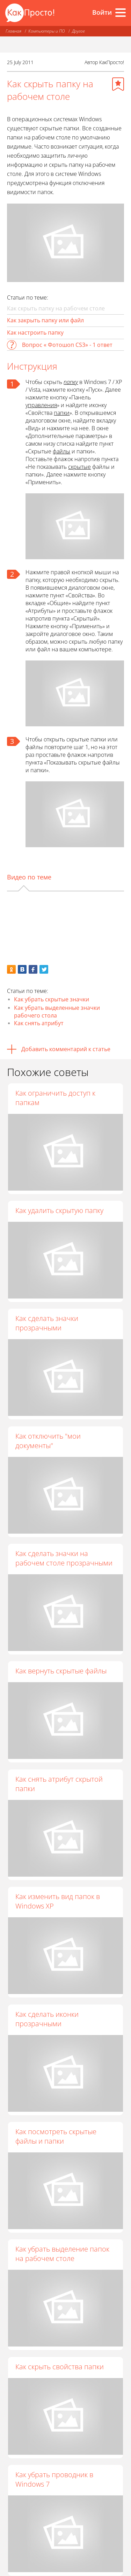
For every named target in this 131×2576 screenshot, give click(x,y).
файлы (61, 451)
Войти (102, 12)
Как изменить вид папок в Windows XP (57, 1901)
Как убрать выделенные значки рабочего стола (57, 1011)
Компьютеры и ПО (46, 31)
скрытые (79, 467)
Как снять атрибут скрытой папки (59, 1783)
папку (71, 382)
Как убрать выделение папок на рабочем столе (62, 2253)
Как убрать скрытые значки (51, 999)
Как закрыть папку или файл (45, 320)
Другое (78, 31)
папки (62, 413)
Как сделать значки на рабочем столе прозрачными (63, 1558)
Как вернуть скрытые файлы (61, 1671)
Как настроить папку (35, 332)
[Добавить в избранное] (118, 84)
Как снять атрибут (39, 1023)
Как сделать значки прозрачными (46, 1323)
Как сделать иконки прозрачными (47, 2018)
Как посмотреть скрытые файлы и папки (55, 2136)
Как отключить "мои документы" (48, 1440)
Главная (13, 31)
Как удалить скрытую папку (59, 1210)
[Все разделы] (120, 12)
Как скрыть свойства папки (59, 2366)
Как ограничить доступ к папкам (55, 1097)
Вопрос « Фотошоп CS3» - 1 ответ (67, 345)
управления (41, 405)
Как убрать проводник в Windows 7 (54, 2479)
